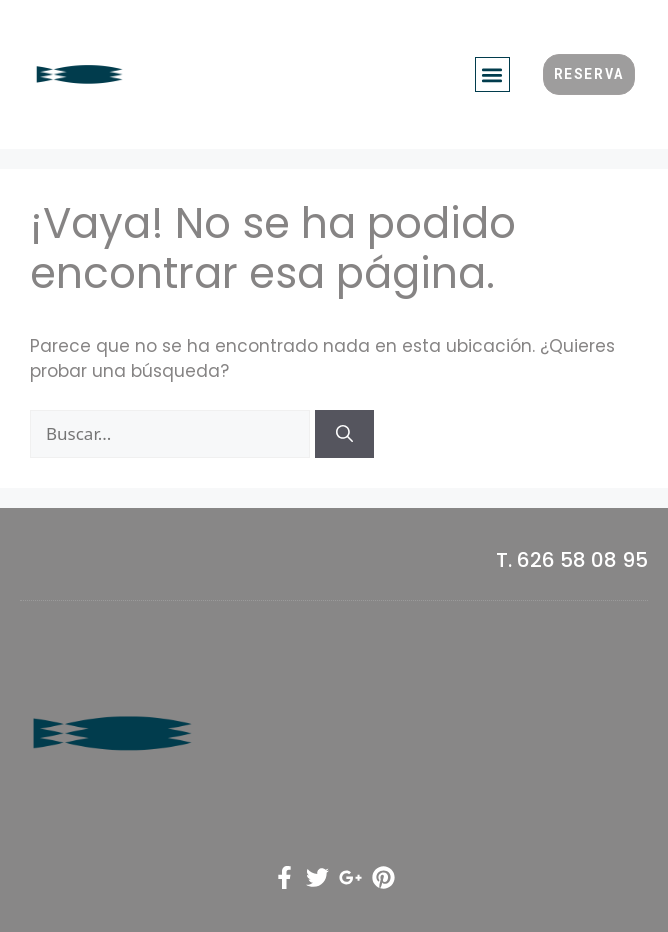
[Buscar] (344, 434)
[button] (492, 74)
